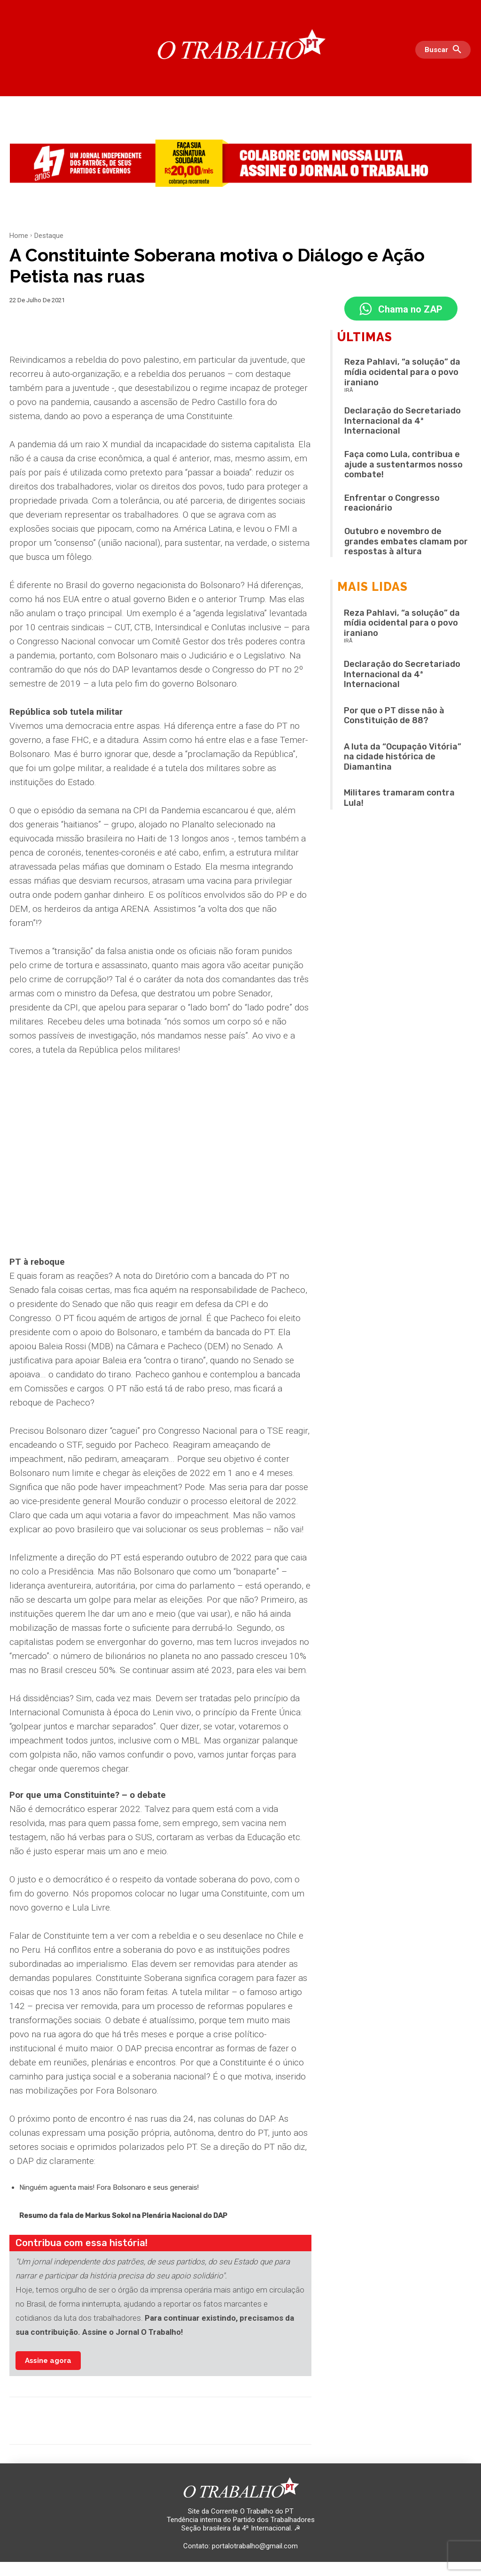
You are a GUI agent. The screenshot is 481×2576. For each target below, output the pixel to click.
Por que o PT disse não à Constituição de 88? (394, 717)
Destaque (48, 235)
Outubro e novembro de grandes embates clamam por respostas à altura (406, 542)
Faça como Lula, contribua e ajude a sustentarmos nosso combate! (403, 466)
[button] (445, 50)
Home (18, 235)
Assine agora (48, 2360)
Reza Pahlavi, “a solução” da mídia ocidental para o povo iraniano (402, 374)
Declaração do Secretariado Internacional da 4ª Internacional (402, 422)
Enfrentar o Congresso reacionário (392, 504)
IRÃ (348, 392)
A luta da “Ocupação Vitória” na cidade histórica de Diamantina (402, 758)
